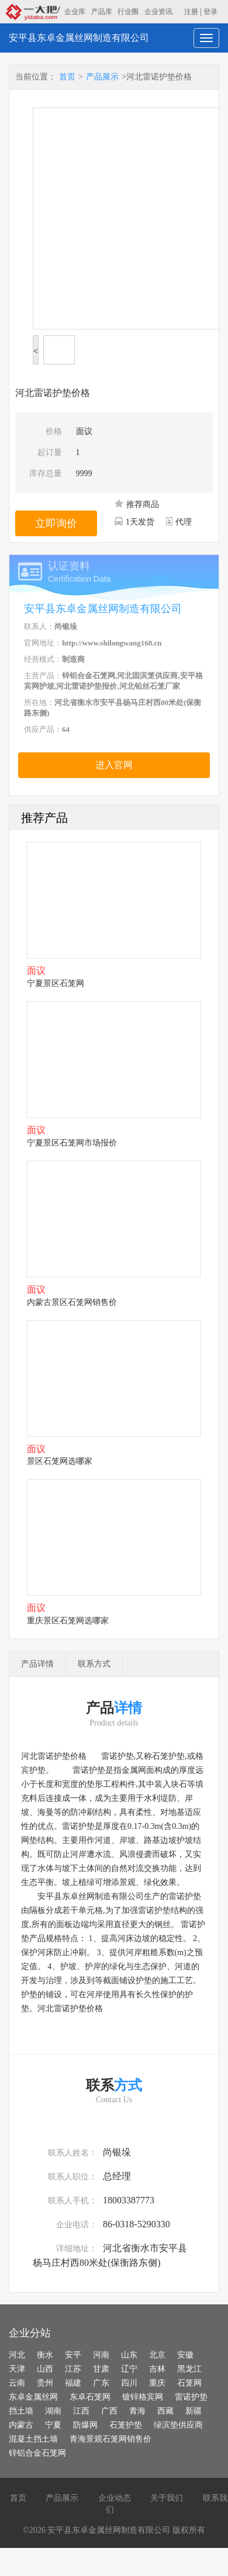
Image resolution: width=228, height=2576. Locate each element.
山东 (129, 2355)
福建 (73, 2383)
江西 (81, 2411)
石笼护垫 (125, 2425)
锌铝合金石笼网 (37, 2453)
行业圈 (128, 12)
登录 (210, 12)
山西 (45, 2369)
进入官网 (114, 765)
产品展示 (102, 76)
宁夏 (53, 2425)
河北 (17, 2355)
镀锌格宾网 (142, 2397)
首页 (67, 76)
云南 (17, 2383)
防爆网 (85, 2425)
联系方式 (94, 1664)
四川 (129, 2383)
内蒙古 (21, 2425)
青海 (137, 2411)
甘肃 (101, 2369)
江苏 (73, 2369)
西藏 (165, 2411)
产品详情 (37, 1664)
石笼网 (189, 2383)
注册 (191, 12)
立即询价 (56, 523)
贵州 (45, 2383)
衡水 (45, 2355)
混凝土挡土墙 (33, 2439)
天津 (17, 2369)
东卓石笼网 (90, 2397)
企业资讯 (158, 12)
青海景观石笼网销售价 (110, 2439)
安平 (73, 2355)
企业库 (74, 12)
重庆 (157, 2383)
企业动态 (114, 2498)
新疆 (193, 2411)
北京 (157, 2355)
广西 (109, 2411)
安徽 (185, 2355)
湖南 (53, 2411)
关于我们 (166, 2498)
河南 (101, 2355)
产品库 (101, 12)
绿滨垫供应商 (178, 2425)
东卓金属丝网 (33, 2397)
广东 (101, 2383)
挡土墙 (21, 2411)
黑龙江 (189, 2369)
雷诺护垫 (191, 2397)
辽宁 (129, 2369)
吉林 (157, 2369)
